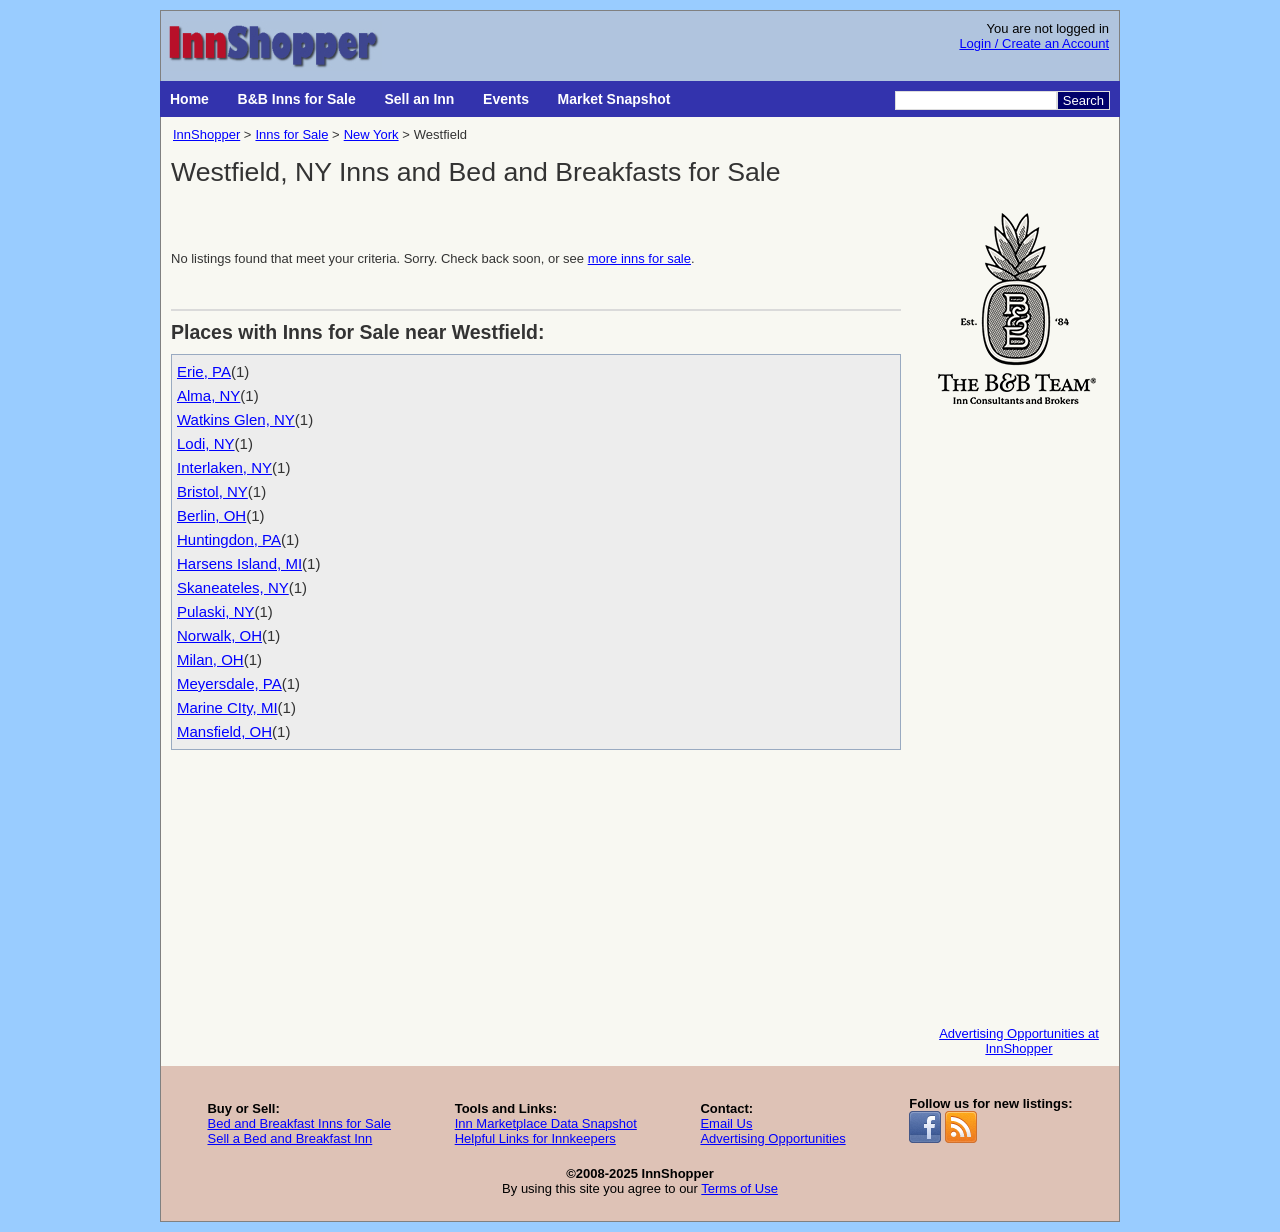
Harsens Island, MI (239, 563)
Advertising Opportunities (772, 1138)
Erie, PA (204, 371)
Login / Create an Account (1034, 43)
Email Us (726, 1123)
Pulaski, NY (216, 611)
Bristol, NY (212, 491)
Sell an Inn (419, 99)
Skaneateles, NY (233, 587)
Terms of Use (739, 1188)
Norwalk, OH (219, 635)
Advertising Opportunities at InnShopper (1019, 1041)
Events (506, 99)
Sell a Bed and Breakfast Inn (289, 1138)
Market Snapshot (614, 99)
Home (189, 99)
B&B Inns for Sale (297, 99)
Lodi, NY (206, 443)
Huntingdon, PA (229, 539)
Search (1083, 100)
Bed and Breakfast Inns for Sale (299, 1123)
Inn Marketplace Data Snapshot (546, 1123)
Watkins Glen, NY (236, 419)
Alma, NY (208, 395)
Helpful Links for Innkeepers (535, 1138)
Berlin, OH (211, 515)
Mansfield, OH (224, 731)
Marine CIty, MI (227, 707)
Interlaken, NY (224, 467)
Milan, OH (210, 659)
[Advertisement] (1019, 711)
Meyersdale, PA (229, 683)
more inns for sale (639, 258)
